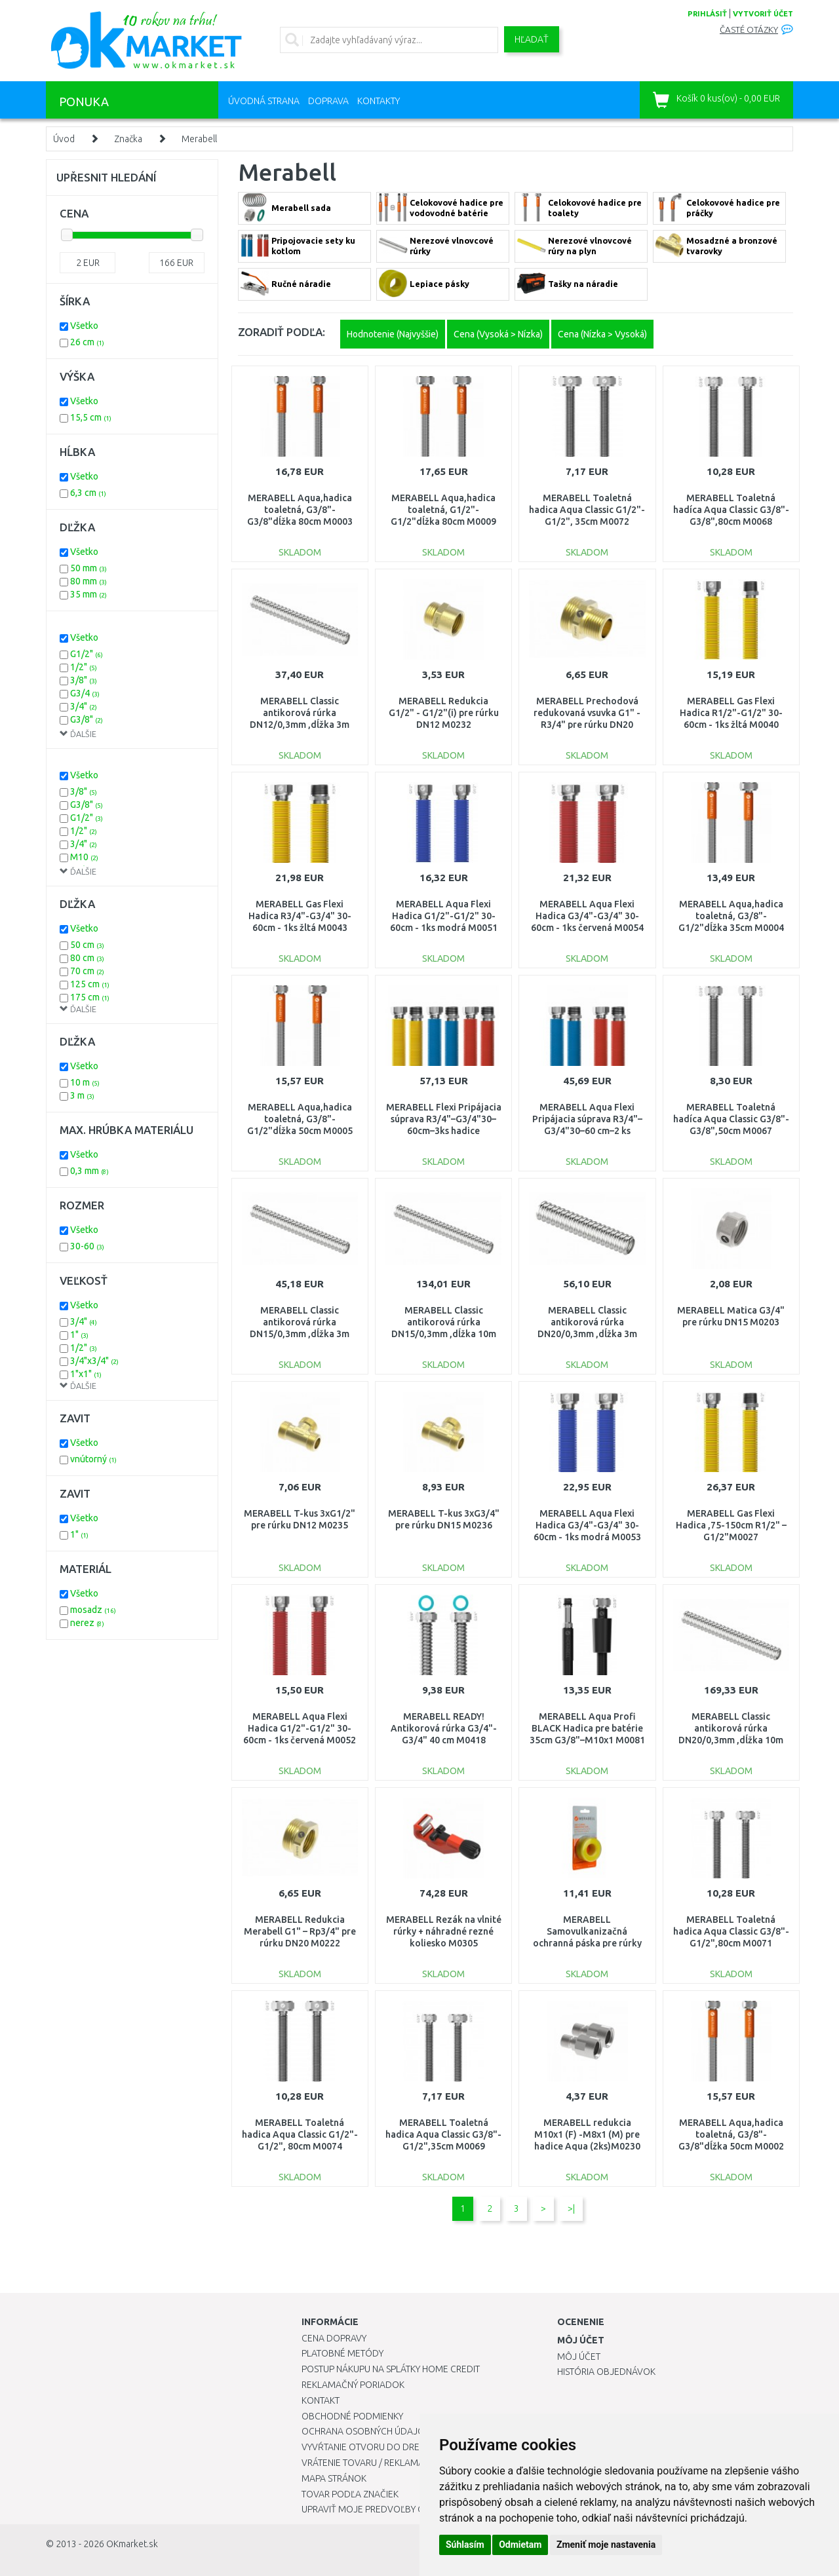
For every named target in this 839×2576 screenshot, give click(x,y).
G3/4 (85, 693)
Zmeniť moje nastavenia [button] (605, 2544)
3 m (82, 1095)
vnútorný (93, 1459)
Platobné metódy (342, 2353)
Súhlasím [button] (465, 2544)
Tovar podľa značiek (350, 2494)
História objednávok (606, 2371)
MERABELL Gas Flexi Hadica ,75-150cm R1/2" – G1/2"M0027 (731, 1525)
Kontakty (378, 101)
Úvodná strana (264, 101)
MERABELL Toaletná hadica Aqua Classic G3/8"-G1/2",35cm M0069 (443, 2134)
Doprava (328, 101)
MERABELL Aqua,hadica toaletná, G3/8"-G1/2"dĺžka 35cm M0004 (731, 916)
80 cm (87, 958)
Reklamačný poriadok (353, 2384)
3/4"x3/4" (94, 1360)
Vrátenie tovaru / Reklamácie (369, 2462)
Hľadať (532, 39)
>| (571, 2208)
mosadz (93, 1609)
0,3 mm (89, 1170)
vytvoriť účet (763, 14)
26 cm (87, 342)
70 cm (87, 971)
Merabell (199, 139)
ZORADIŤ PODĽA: (281, 332)
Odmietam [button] (520, 2544)
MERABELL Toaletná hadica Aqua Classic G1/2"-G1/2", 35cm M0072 (587, 510)
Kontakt (321, 2400)
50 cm (87, 944)
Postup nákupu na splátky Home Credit (391, 2369)
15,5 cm (90, 417)
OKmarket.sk (132, 2544)
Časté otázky (749, 30)
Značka (128, 139)
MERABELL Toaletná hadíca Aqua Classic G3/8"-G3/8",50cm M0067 (731, 1119)
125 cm (89, 984)
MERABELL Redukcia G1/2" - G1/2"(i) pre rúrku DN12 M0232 (444, 713)
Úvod (64, 139)
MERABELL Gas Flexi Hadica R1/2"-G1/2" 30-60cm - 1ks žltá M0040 (731, 713)
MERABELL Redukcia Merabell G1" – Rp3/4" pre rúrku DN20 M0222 (300, 1931)
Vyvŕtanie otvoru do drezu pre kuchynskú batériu (419, 2447)
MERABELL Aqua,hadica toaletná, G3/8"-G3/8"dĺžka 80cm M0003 (300, 510)
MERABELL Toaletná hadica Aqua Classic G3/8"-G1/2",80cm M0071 (731, 1931)
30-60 (87, 1246)
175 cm (89, 997)
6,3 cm (88, 492)
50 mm (88, 568)
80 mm (88, 581)
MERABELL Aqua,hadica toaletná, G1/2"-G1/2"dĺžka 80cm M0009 (443, 510)
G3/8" (86, 719)
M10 (84, 857)
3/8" (83, 680)
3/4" (83, 706)
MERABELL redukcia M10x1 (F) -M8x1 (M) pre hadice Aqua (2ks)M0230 (587, 2134)
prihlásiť (707, 14)
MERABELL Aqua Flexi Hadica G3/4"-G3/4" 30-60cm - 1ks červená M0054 (587, 916)
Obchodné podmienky (352, 2416)
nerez (87, 1623)
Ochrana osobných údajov (366, 2431)
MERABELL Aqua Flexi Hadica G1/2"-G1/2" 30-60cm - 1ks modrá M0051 (444, 916)
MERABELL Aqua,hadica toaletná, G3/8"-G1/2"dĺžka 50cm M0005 (300, 1119)
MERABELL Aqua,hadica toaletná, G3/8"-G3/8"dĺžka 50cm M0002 (731, 2134)
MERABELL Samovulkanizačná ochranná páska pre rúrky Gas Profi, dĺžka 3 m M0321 (587, 1943)
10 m (85, 1082)
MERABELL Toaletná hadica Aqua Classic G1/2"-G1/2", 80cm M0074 (300, 2134)
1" (79, 1334)
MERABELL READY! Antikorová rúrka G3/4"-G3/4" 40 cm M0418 (444, 1728)
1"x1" (86, 1374)
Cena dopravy (334, 2338)
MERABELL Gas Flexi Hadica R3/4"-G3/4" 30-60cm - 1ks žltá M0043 (299, 916)
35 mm (88, 594)
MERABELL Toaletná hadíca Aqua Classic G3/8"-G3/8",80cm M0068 (731, 510)
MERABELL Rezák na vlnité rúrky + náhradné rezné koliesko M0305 (443, 1931)
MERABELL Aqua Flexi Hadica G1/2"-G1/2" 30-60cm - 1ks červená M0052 (299, 1728)
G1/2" (86, 654)
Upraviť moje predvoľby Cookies (378, 2509)
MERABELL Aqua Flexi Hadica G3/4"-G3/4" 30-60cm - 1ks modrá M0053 (587, 1525)
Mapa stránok (334, 2478)
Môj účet (578, 2356)
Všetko (84, 325)
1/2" (83, 667)
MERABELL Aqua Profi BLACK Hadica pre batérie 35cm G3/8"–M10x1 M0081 (587, 1728)
